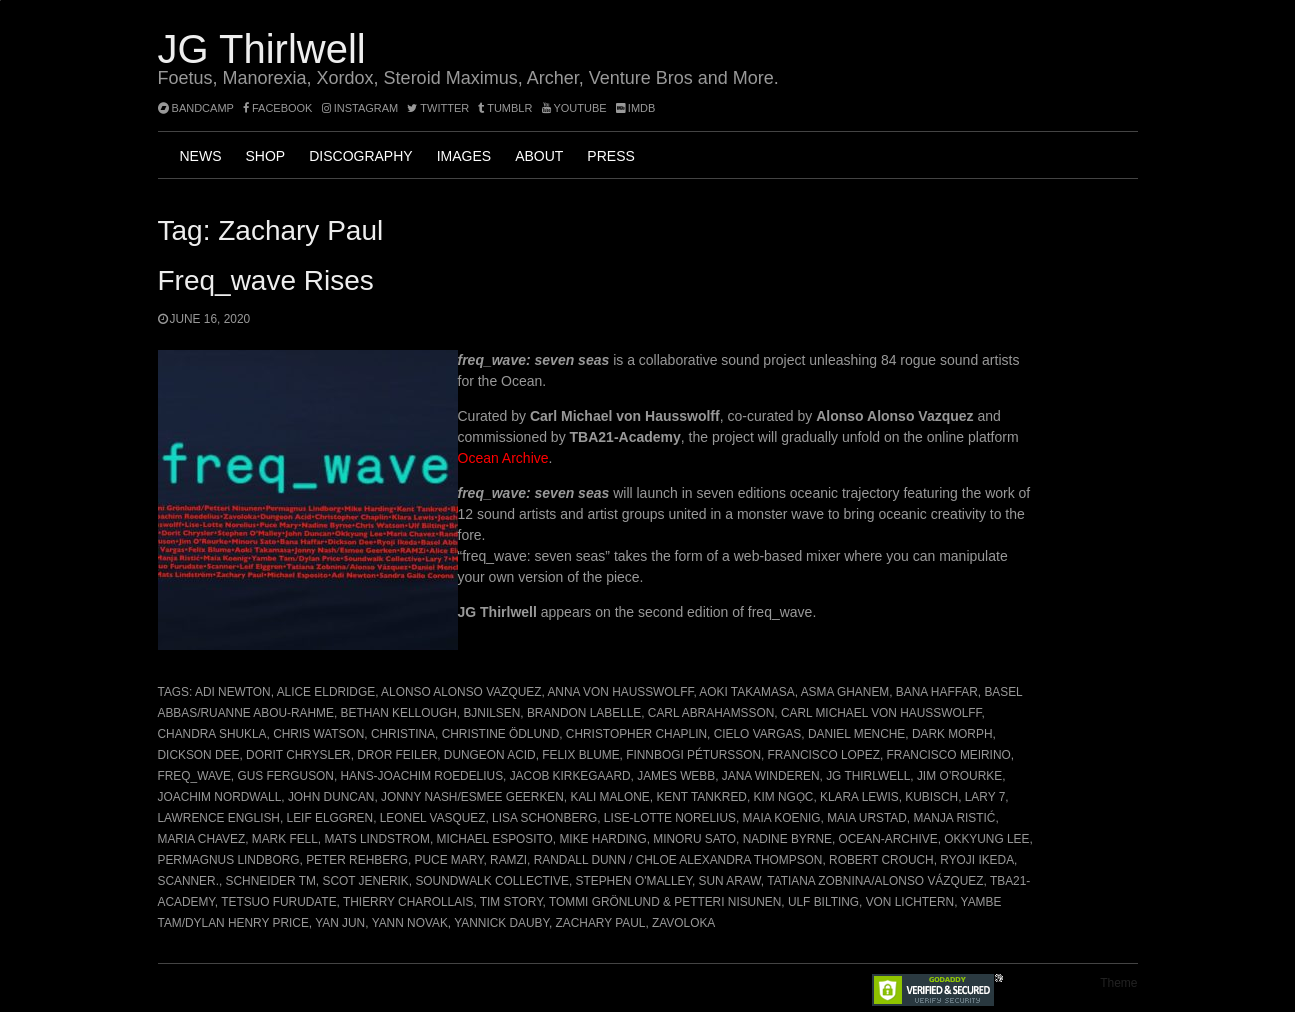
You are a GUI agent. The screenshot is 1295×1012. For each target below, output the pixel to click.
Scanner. (188, 881)
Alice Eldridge (326, 692)
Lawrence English (219, 818)
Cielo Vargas (758, 734)
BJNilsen (491, 713)
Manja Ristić (954, 818)
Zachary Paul (601, 923)
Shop (266, 156)
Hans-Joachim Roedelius (422, 776)
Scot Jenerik (365, 881)
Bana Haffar (937, 692)
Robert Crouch (881, 860)
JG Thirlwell (262, 49)
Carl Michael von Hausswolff (881, 713)
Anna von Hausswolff (620, 692)
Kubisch (931, 797)
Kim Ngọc (784, 797)
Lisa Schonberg (544, 818)
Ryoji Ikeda (977, 860)
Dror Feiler (397, 755)
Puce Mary (449, 860)
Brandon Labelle (584, 713)
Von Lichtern (910, 902)
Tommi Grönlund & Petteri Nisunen (665, 902)
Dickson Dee (199, 755)
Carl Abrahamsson (711, 713)
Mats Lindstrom (376, 839)
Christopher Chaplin (636, 734)
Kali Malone (609, 797)
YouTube (574, 108)
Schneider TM (271, 881)
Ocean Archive (503, 458)
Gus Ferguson (285, 776)
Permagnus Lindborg (229, 860)
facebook (278, 108)
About (539, 156)
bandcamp (196, 108)
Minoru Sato (694, 839)
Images (464, 156)
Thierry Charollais (408, 902)
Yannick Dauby (501, 923)
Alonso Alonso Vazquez (461, 692)
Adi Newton (233, 692)
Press (610, 156)
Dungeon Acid (490, 755)
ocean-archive (888, 839)
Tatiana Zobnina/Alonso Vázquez (875, 881)
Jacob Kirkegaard (570, 776)
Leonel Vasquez (433, 818)
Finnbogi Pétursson (693, 755)
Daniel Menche (856, 734)
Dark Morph (952, 734)
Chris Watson (318, 734)
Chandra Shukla (212, 734)
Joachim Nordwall (220, 797)
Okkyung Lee (986, 839)
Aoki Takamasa (746, 692)
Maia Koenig (782, 818)
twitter (438, 108)
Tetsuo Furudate (278, 902)
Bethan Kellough (399, 713)
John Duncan (331, 797)
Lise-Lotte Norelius (670, 818)
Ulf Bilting (823, 902)
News (201, 156)
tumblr (506, 108)
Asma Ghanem (845, 692)
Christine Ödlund (501, 734)
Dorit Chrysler (298, 755)
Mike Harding (602, 839)
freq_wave (194, 776)
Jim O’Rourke (959, 776)
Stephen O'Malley (634, 881)
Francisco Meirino (949, 755)
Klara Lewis (859, 797)
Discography (360, 156)
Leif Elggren (330, 818)
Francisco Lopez (824, 755)
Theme (1118, 983)
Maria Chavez (202, 839)
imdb (636, 108)
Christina (403, 734)
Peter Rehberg (357, 860)
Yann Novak (410, 923)
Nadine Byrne (787, 839)
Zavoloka (683, 923)
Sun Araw (730, 881)
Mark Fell (285, 839)
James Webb (676, 776)
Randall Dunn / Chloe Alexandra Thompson (678, 860)
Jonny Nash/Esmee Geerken (472, 797)
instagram (360, 108)
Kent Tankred (701, 797)
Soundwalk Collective (492, 881)
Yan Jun (340, 923)
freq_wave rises (266, 280)
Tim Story (511, 902)
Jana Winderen (771, 776)
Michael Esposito (495, 839)
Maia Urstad (867, 818)
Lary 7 (985, 797)
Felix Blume (580, 755)
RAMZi (508, 860)
